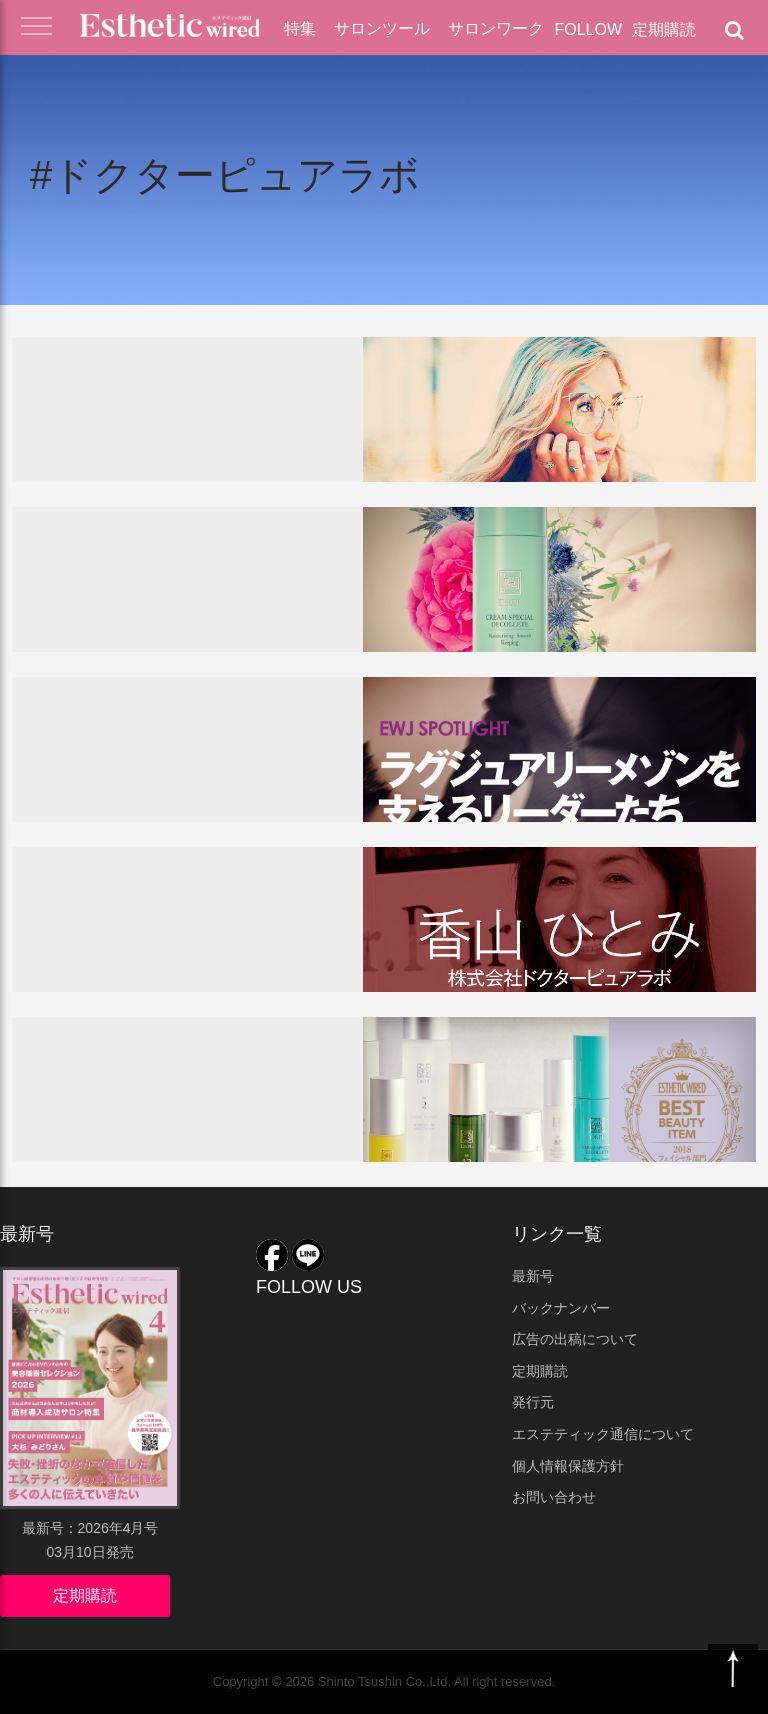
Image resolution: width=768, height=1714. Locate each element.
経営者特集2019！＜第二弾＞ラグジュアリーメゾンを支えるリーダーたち (194, 758)
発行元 (533, 1402)
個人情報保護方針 (568, 1466)
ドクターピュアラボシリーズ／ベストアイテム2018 (194, 1088)
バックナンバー (561, 1308)
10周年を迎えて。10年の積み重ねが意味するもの (194, 918)
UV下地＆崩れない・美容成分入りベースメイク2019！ (189, 424)
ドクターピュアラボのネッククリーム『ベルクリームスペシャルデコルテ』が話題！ (194, 588)
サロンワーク (496, 28)
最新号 (533, 1276)
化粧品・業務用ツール (255, 361)
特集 (300, 28)
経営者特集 (95, 701)
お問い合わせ (554, 1497)
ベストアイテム (113, 1041)
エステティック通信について (603, 1434)
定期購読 (664, 29)
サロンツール (382, 28)
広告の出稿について (575, 1339)
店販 (183, 531)
